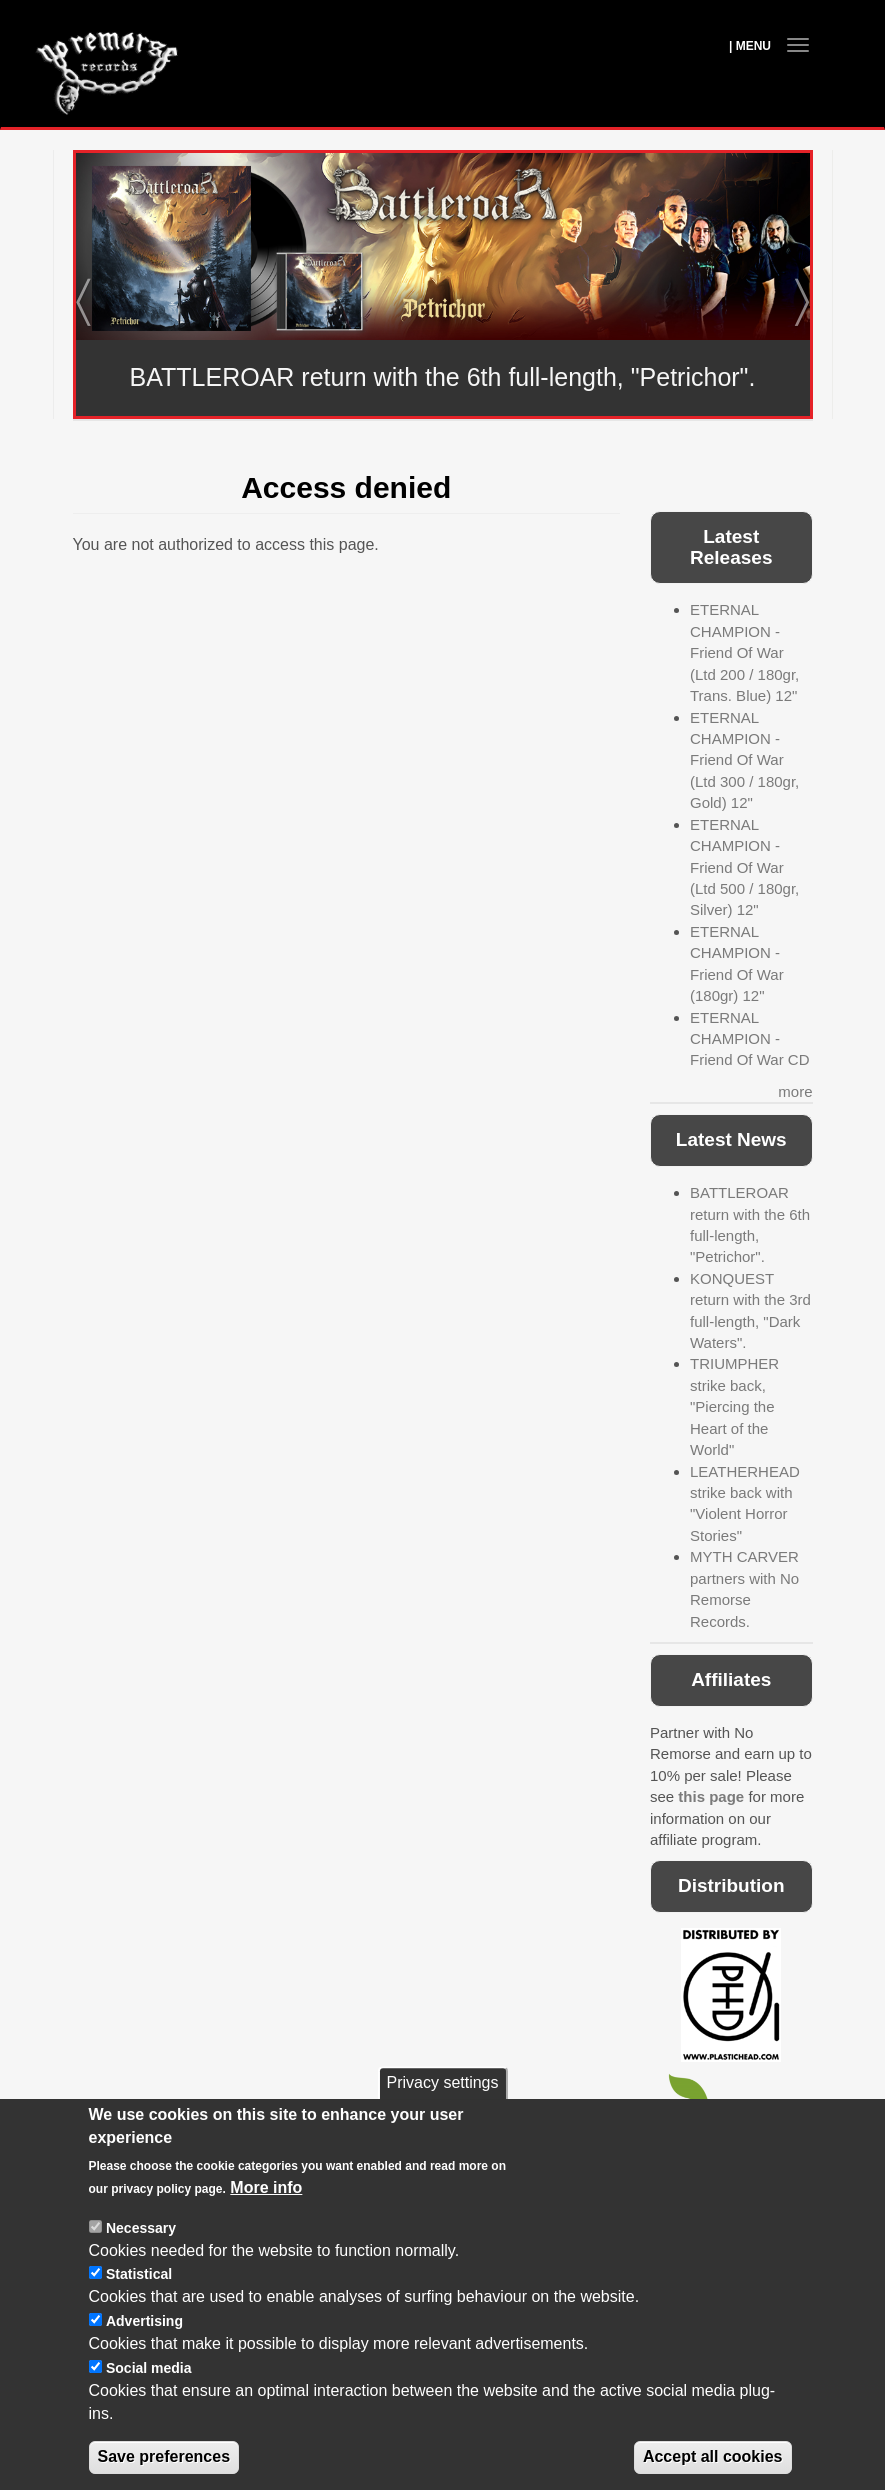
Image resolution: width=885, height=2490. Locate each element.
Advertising (144, 2356)
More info (266, 2222)
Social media (149, 2403)
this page (711, 1796)
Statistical (139, 2309)
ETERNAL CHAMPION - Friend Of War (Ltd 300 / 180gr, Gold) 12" (744, 760)
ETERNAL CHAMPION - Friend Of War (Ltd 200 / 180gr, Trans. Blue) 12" (744, 652)
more (795, 1091)
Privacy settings (442, 2117)
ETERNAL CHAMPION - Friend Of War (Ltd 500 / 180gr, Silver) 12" (744, 867)
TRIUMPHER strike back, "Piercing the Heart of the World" (734, 1406)
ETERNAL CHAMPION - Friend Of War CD (749, 1039)
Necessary (141, 2263)
